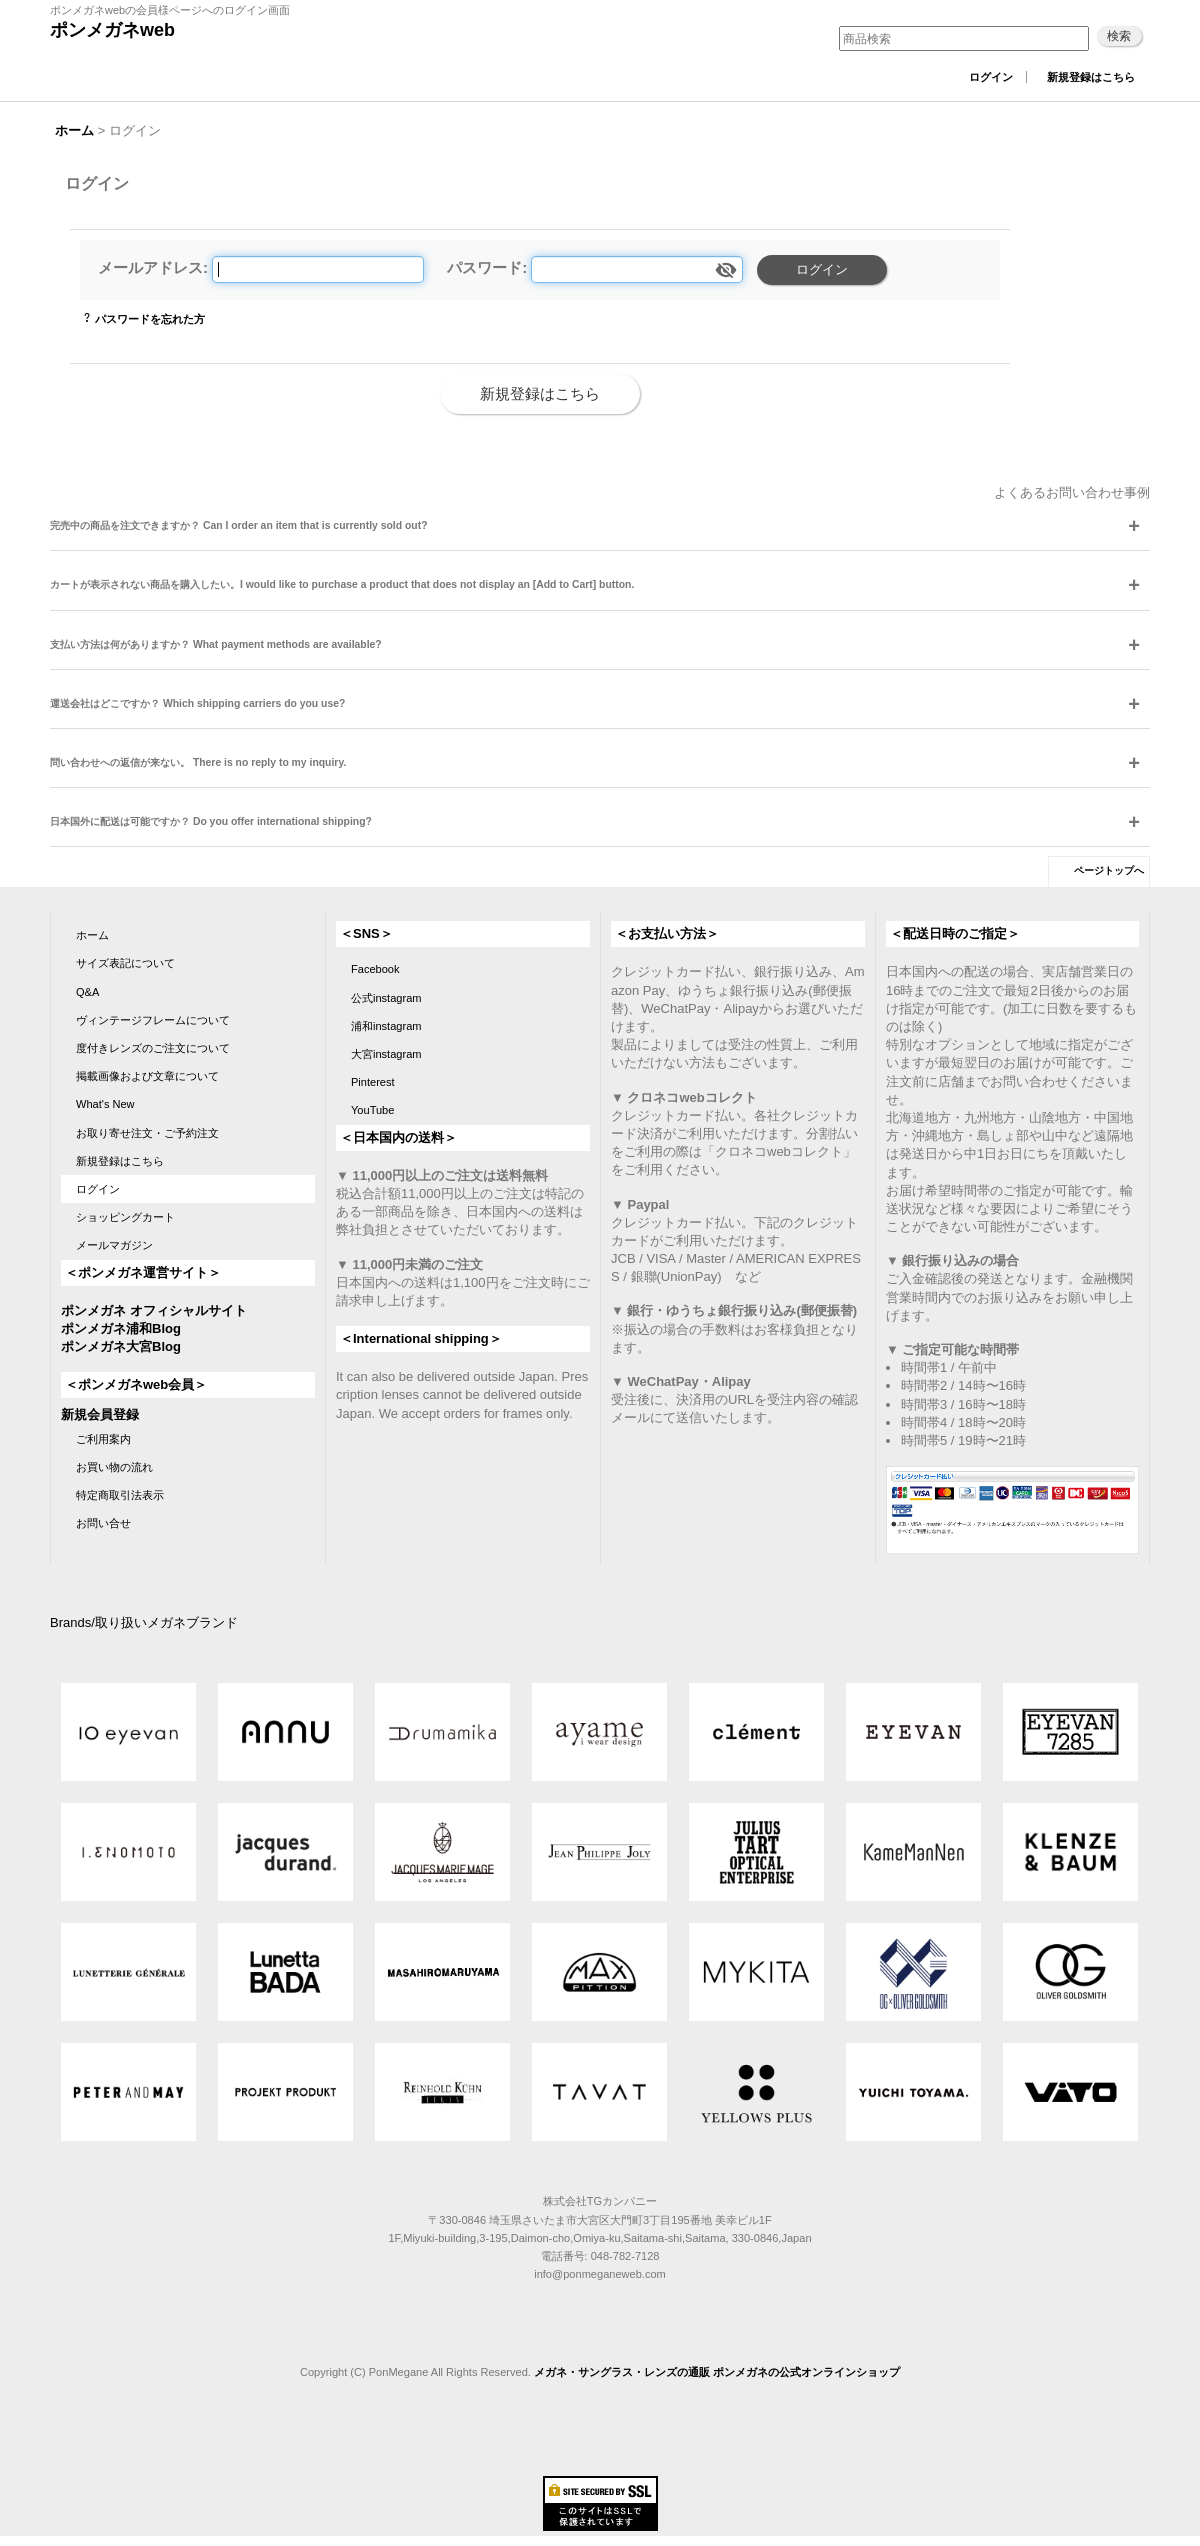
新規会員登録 (100, 1414)
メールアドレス (150, 267)
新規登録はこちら (1091, 77)
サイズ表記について (125, 963)
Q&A (87, 992)
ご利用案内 (103, 1439)
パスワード (484, 267)
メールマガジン (114, 1245)
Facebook (375, 969)
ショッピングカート (125, 1217)
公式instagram (386, 998)
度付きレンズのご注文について (153, 1048)
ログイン (991, 77)
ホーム (92, 935)
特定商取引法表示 (120, 1495)
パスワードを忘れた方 (150, 319)
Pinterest (373, 1082)
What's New (105, 1104)
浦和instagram (386, 1026)
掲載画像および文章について (147, 1076)
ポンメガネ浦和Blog (121, 1328)
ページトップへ (1109, 870)
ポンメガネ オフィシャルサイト (154, 1310)
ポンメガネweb (112, 30)
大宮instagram (386, 1054)
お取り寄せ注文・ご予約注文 (147, 1133)
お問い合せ (103, 1523)
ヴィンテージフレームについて (153, 1020)
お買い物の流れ (114, 1467)
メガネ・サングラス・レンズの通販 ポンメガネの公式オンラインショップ (717, 2372)
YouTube (372, 1110)
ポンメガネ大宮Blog (121, 1346)
